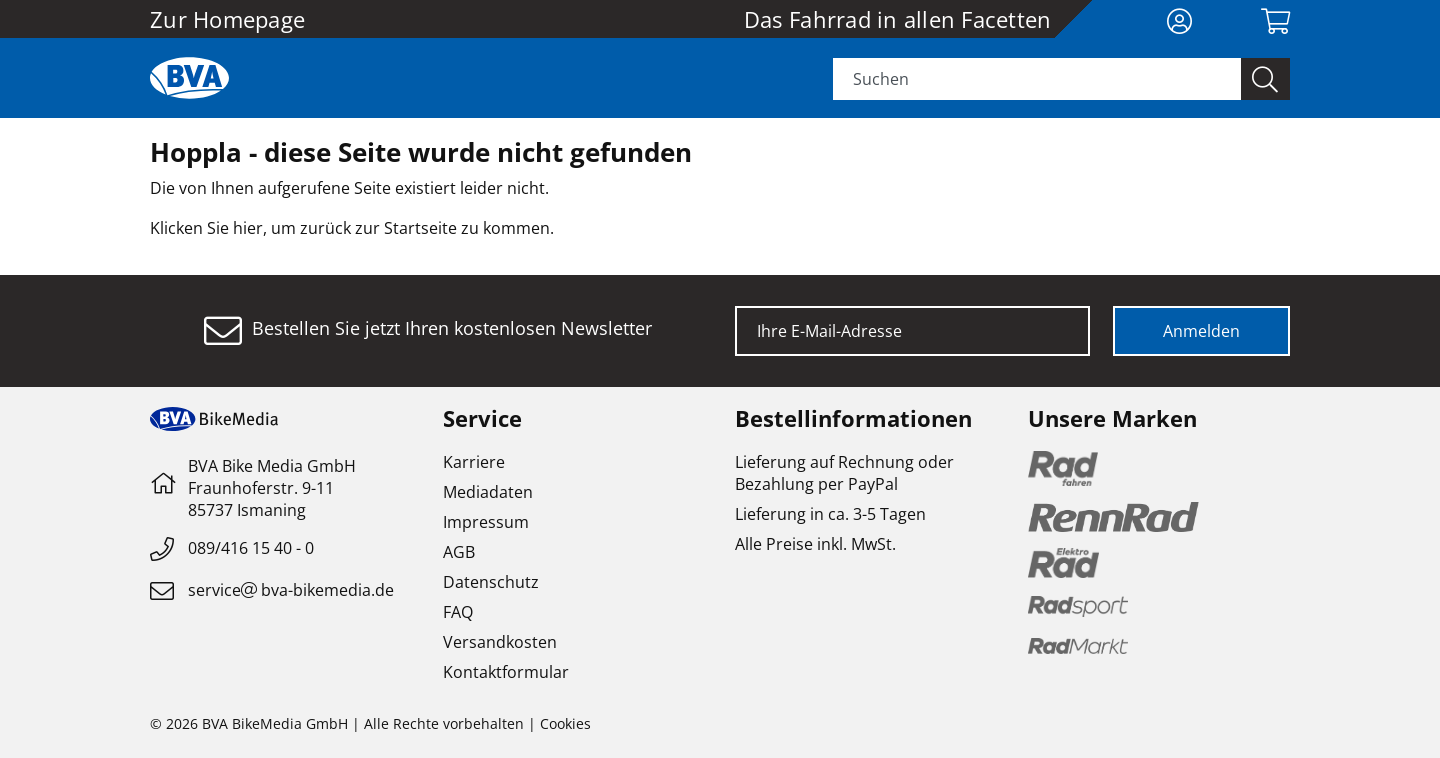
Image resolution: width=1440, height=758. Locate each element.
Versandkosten (500, 642)
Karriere (474, 462)
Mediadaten (488, 492)
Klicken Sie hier (206, 228)
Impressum (486, 522)
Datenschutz (491, 582)
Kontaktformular (506, 672)
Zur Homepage (227, 19)
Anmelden (1201, 331)
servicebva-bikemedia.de (291, 590)
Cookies (565, 723)
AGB (459, 552)
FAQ (458, 612)
